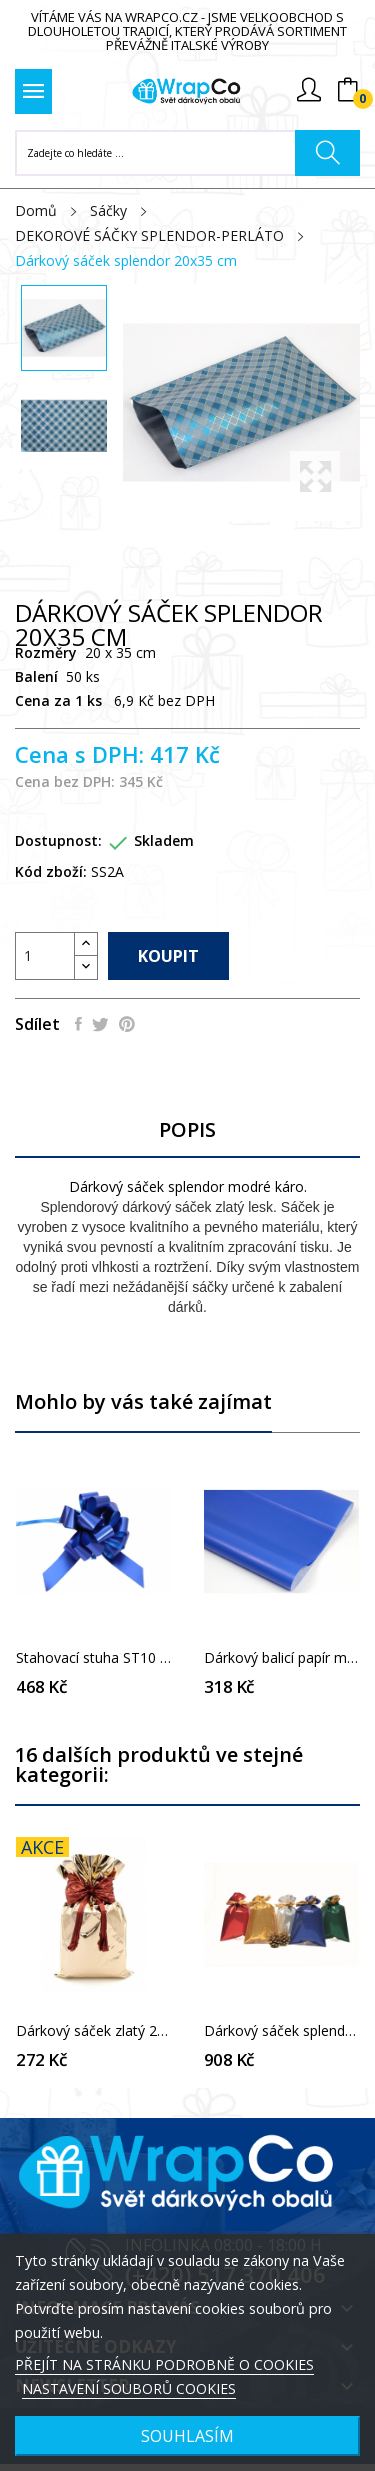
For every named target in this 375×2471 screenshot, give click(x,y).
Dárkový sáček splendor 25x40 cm (282, 2031)
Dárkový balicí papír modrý (282, 1658)
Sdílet (78, 1024)
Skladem (164, 840)
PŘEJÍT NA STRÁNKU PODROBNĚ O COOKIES (164, 2364)
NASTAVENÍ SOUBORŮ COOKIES (129, 2388)
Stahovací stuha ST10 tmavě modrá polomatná (94, 1658)
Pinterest (127, 1024)
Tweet (100, 1024)
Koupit (168, 956)
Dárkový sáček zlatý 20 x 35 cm (94, 2031)
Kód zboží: (51, 871)
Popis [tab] (187, 1130)
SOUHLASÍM (187, 2436)
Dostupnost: (58, 840)
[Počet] (45, 956)
